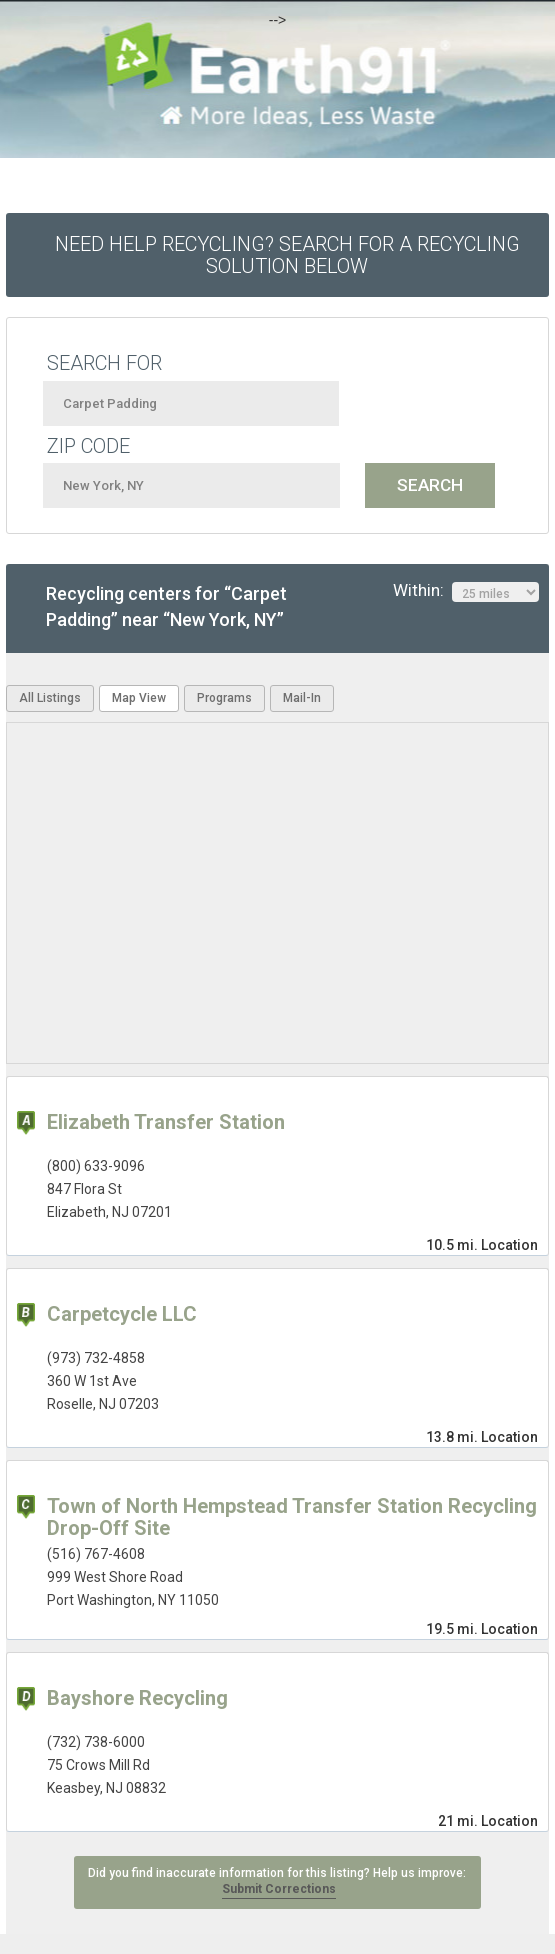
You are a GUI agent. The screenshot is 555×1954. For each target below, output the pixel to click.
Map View (139, 698)
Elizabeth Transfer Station (166, 1122)
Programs (224, 698)
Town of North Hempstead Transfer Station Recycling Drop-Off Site (292, 1517)
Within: (466, 591)
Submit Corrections (279, 1889)
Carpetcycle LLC (122, 1314)
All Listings (50, 698)
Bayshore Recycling (137, 1698)
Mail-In (302, 698)
